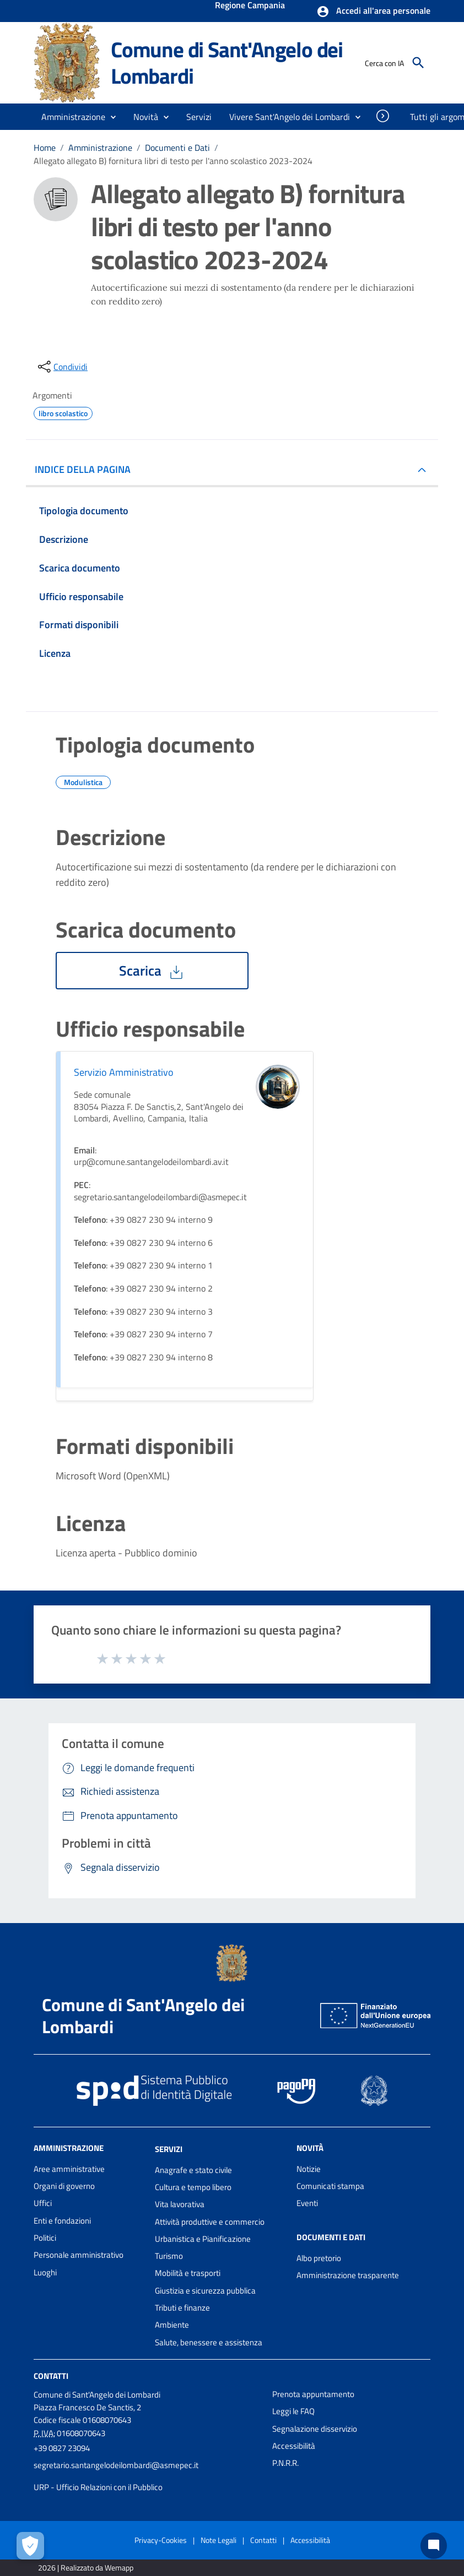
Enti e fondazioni (62, 2220)
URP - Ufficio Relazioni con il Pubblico (98, 2487)
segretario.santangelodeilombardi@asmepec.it (116, 2465)
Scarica (152, 970)
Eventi (307, 2203)
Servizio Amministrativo (124, 1072)
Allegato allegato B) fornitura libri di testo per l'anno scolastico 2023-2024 (173, 160)
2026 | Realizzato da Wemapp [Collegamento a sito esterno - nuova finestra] (85, 2567)
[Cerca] (418, 63)
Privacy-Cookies (160, 2540)
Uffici (43, 2203)
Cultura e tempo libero (193, 2187)
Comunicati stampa (330, 2186)
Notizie (308, 2169)
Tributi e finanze (182, 2307)
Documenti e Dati (177, 147)
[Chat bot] (433, 2545)
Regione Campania (250, 6)
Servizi (168, 2149)
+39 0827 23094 (62, 2448)
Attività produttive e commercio (210, 2221)
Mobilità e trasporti (187, 2273)
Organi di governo (64, 2186)
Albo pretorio (318, 2258)
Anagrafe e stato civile (193, 2170)
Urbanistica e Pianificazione (203, 2238)
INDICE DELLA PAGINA (87, 469)
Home (45, 147)
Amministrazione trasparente (347, 2275)
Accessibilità (293, 2445)
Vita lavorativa (179, 2204)
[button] (373, 11)
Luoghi (45, 2272)
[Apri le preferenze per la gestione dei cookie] (30, 2545)
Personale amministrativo (78, 2254)
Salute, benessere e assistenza (208, 2342)
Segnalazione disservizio (314, 2428)
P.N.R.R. (285, 2463)
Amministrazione (100, 147)
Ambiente (172, 2324)
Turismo (169, 2256)
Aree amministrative (69, 2169)
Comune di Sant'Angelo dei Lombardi (227, 62)
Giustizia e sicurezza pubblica (205, 2290)
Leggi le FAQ (293, 2411)
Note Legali (218, 2540)
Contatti (51, 2376)
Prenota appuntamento (313, 2394)
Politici (45, 2237)
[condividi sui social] (62, 366)
